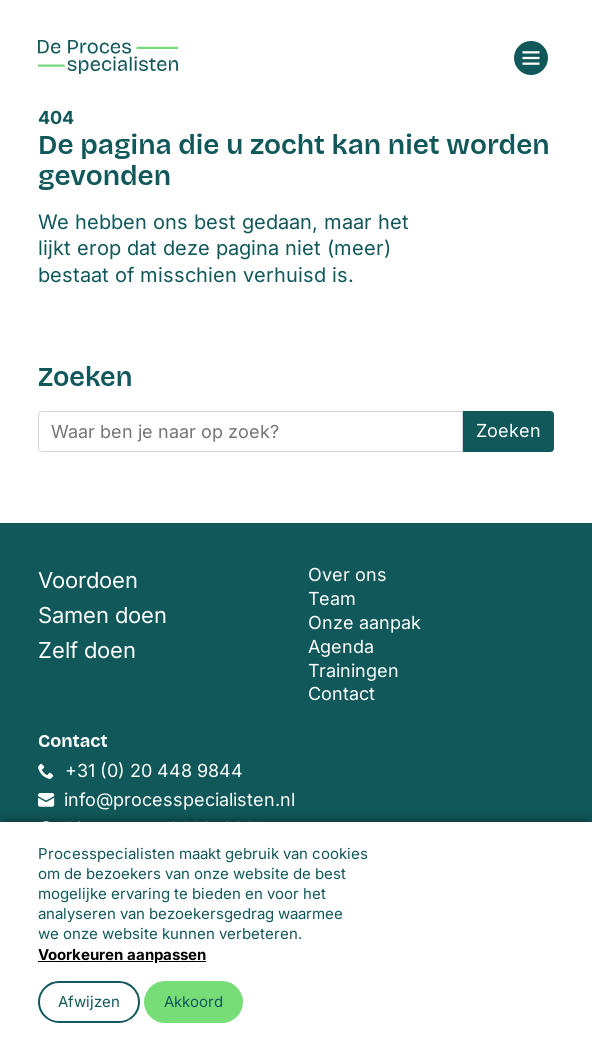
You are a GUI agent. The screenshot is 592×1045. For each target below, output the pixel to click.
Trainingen (353, 670)
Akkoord (193, 1001)
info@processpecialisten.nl (179, 799)
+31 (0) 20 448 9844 (154, 770)
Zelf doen (87, 650)
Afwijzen (89, 1001)
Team (332, 598)
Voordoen (88, 580)
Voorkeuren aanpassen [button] (122, 954)
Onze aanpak (364, 622)
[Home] (108, 57)
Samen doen (102, 615)
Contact (341, 693)
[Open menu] (531, 58)
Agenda (341, 646)
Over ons (347, 574)
